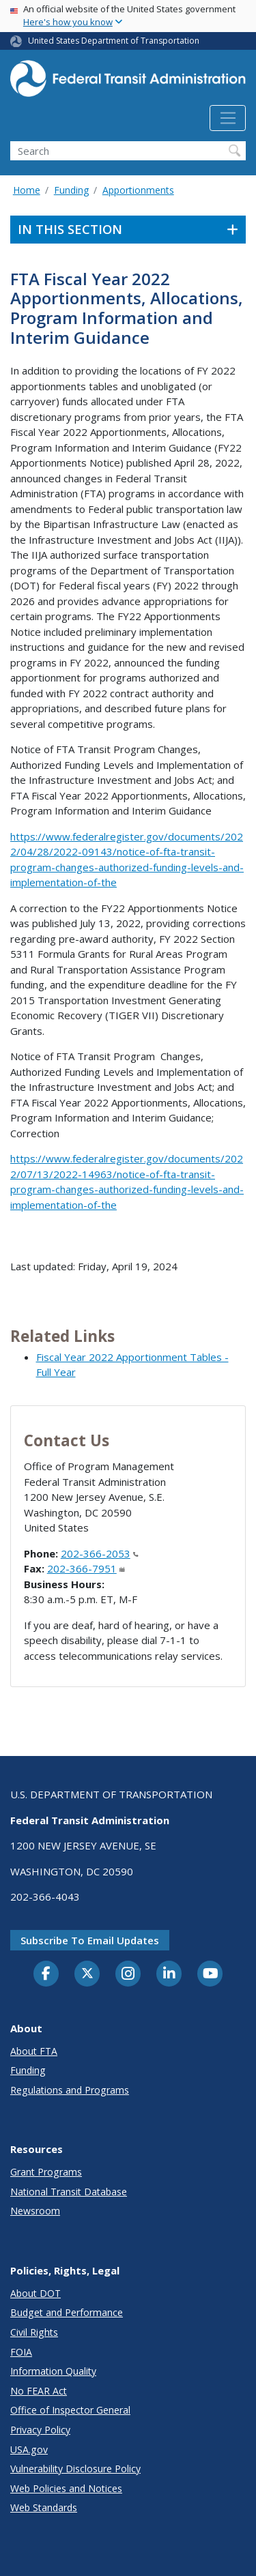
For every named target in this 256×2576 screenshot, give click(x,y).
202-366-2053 (100, 1553)
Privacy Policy (40, 2429)
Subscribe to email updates (89, 1940)
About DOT (35, 2293)
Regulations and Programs (69, 2089)
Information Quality (53, 2371)
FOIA (21, 2351)
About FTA (33, 2051)
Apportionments (138, 190)
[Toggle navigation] (228, 118)
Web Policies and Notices (66, 2488)
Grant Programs (46, 2171)
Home (26, 190)
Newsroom (35, 2210)
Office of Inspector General (70, 2409)
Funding (71, 190)
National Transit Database (68, 2191)
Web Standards (43, 2507)
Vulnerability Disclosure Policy (75, 2468)
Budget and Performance (66, 2312)
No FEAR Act (38, 2390)
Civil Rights (34, 2332)
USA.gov (29, 2449)
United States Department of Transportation (113, 40)
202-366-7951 (86, 1568)
